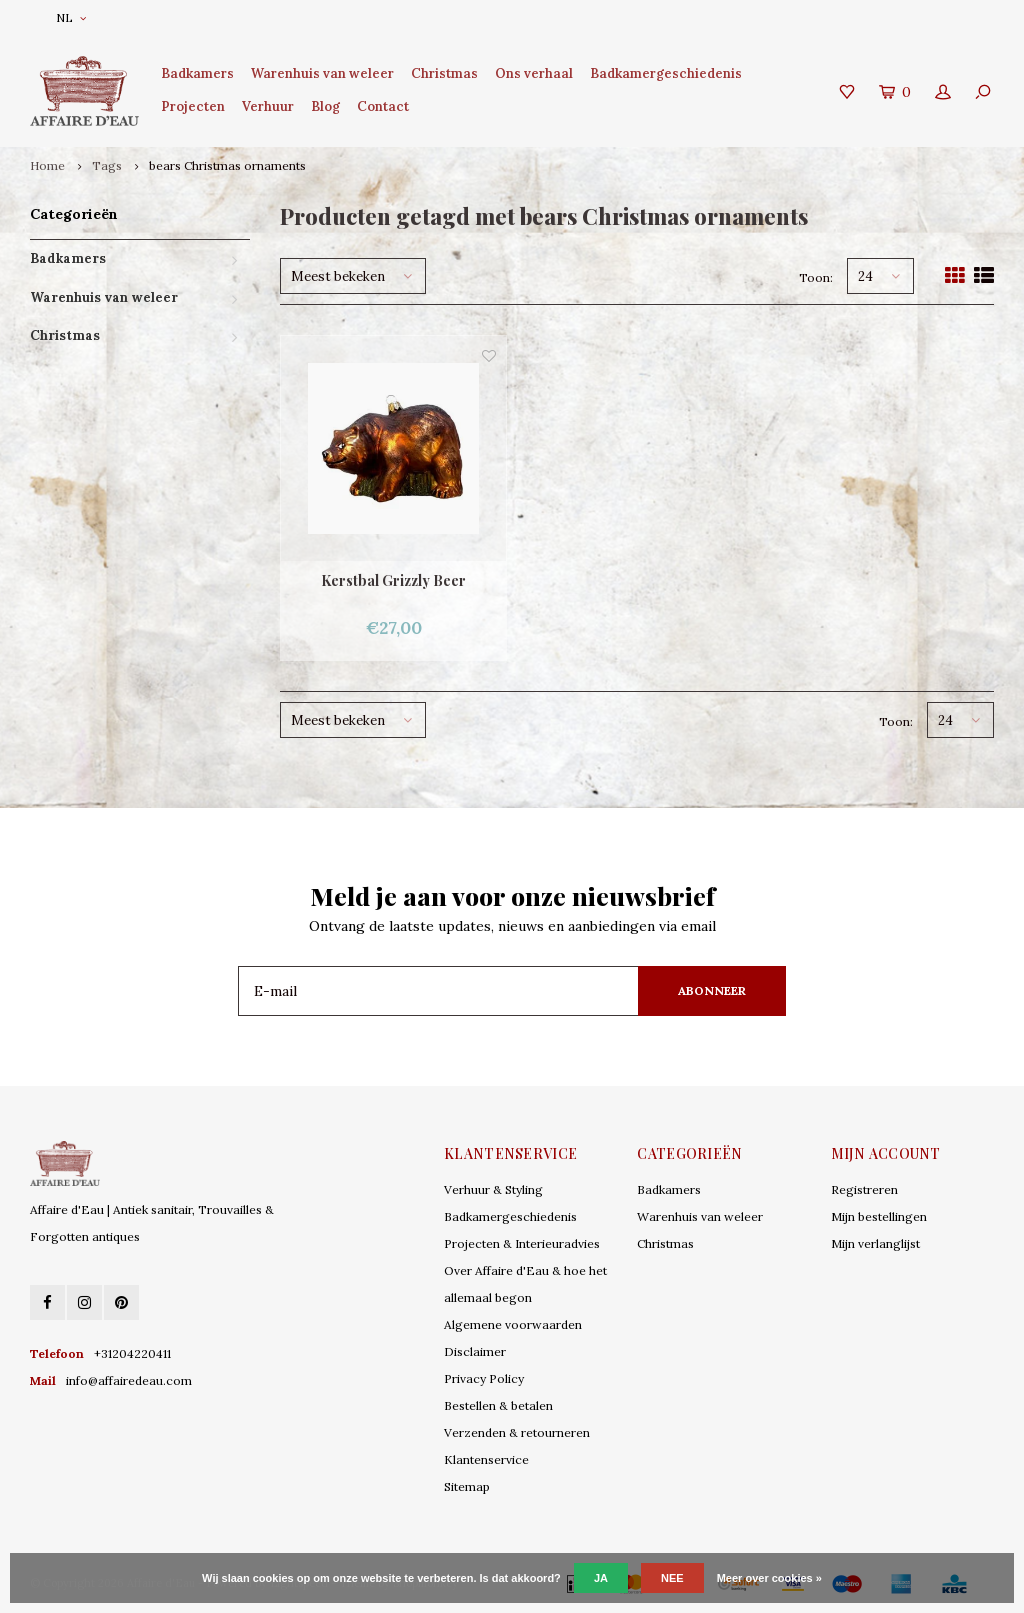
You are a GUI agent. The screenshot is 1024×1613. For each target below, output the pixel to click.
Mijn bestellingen (879, 1216)
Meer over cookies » (769, 1578)
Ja (601, 1578)
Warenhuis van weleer (322, 73)
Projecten (193, 106)
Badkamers (197, 73)
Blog (325, 106)
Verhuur (268, 106)
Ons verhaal (534, 73)
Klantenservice (486, 1459)
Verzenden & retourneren (517, 1432)
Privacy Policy (484, 1378)
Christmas (444, 73)
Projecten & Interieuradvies (522, 1243)
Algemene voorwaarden (513, 1324)
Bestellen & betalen (498, 1405)
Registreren (864, 1189)
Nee (672, 1578)
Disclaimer (475, 1351)
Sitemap (467, 1486)
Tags (107, 165)
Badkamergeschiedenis (666, 73)
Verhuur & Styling (493, 1189)
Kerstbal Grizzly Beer (393, 580)
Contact (383, 106)
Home (47, 165)
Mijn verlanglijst (875, 1243)
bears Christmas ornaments (227, 165)
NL (71, 17)
